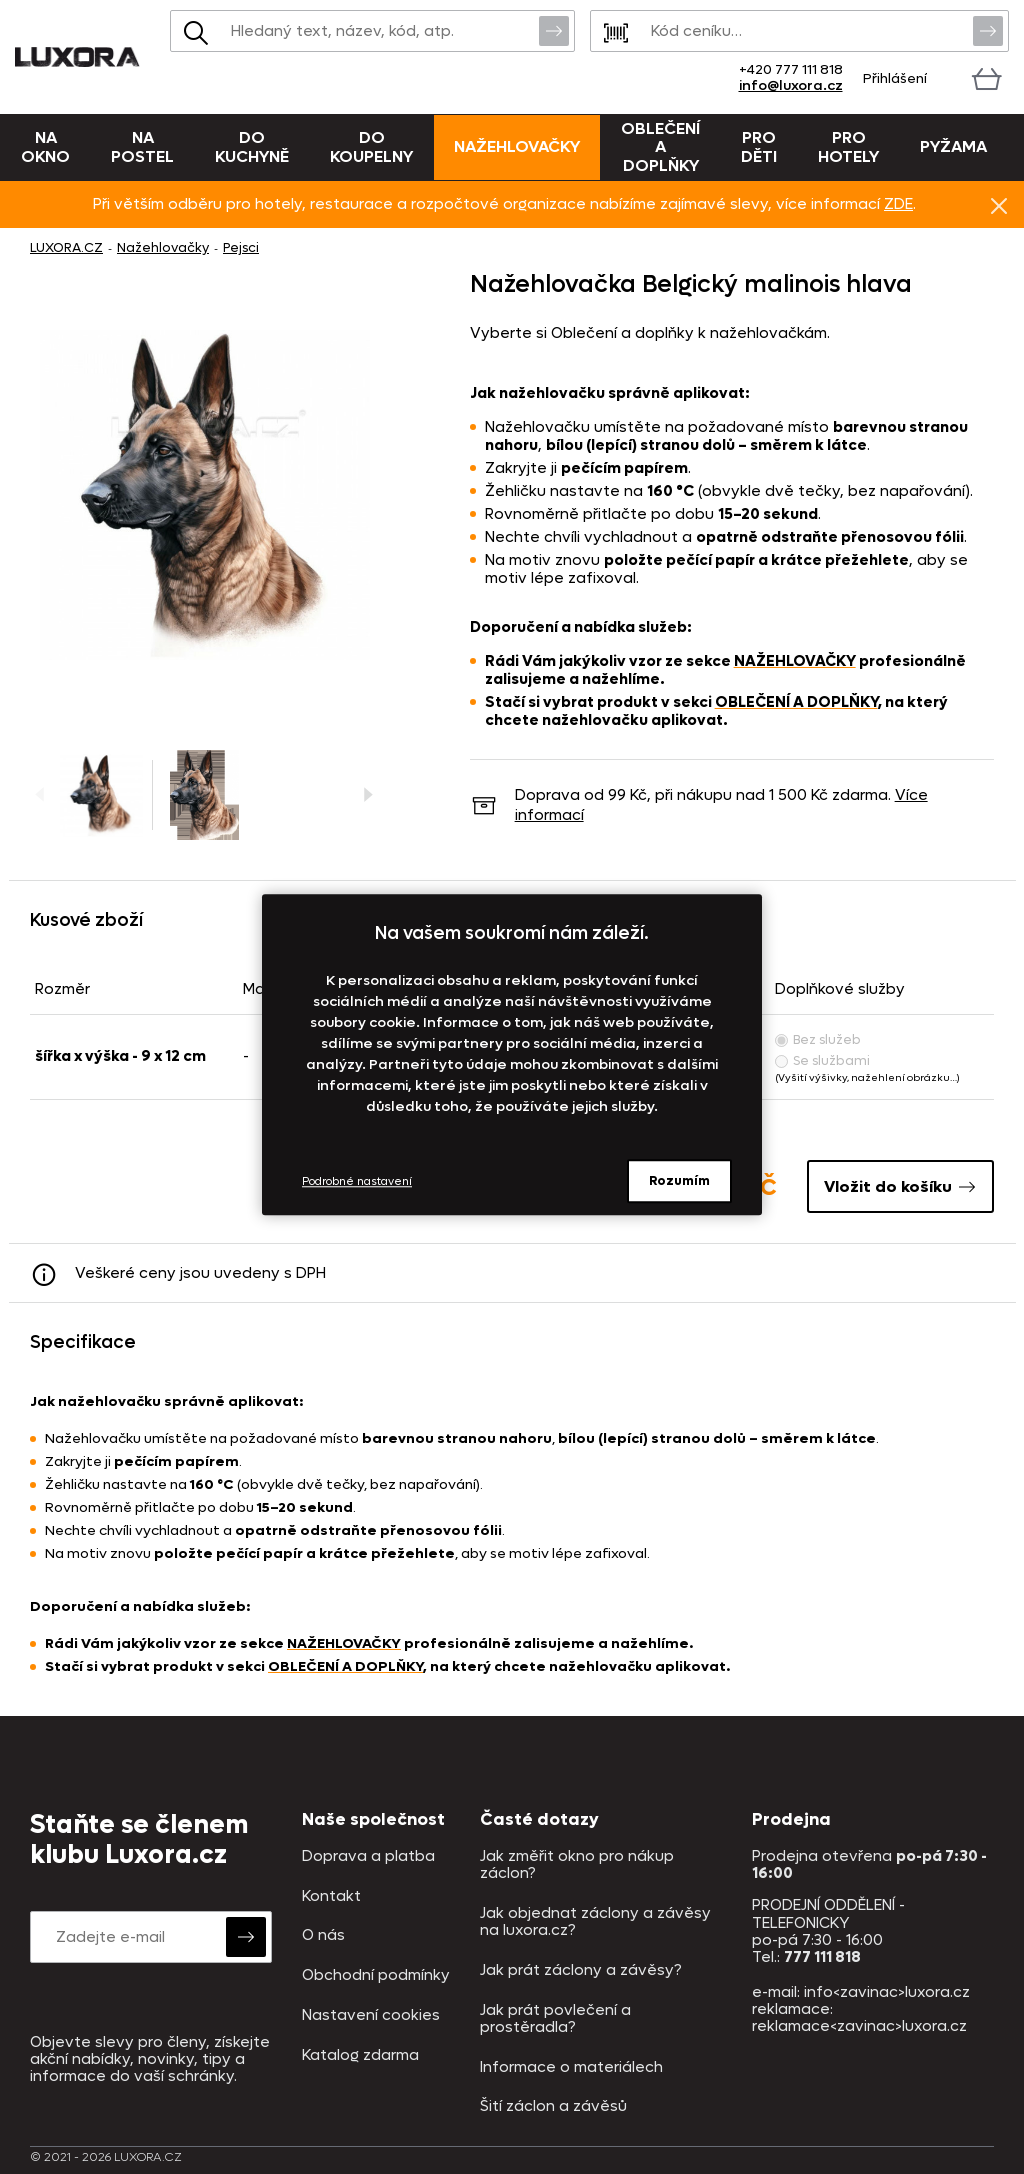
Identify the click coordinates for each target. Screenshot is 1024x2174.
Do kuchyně (252, 146)
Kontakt (331, 1896)
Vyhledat (554, 30)
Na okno (45, 146)
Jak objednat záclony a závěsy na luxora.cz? (595, 1922)
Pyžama (953, 146)
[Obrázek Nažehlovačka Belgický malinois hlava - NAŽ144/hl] (205, 495)
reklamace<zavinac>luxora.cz (859, 2026)
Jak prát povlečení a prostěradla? (555, 2019)
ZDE (898, 204)
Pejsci (241, 247)
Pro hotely (848, 146)
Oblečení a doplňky (660, 147)
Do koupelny (371, 146)
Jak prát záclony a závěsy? (581, 1970)
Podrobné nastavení (357, 1181)
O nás (323, 1935)
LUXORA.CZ (66, 247)
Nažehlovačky (517, 146)
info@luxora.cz (791, 85)
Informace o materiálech (571, 2067)
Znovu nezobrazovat (999, 205)
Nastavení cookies (371, 2015)
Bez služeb (818, 1039)
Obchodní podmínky (376, 1975)
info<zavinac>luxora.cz (887, 1992)
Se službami (822, 1060)
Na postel (142, 146)
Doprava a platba (368, 1856)
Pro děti (759, 146)
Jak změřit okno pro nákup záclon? (577, 1865)
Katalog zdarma (360, 2055)
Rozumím (679, 1180)
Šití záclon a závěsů (553, 2106)
